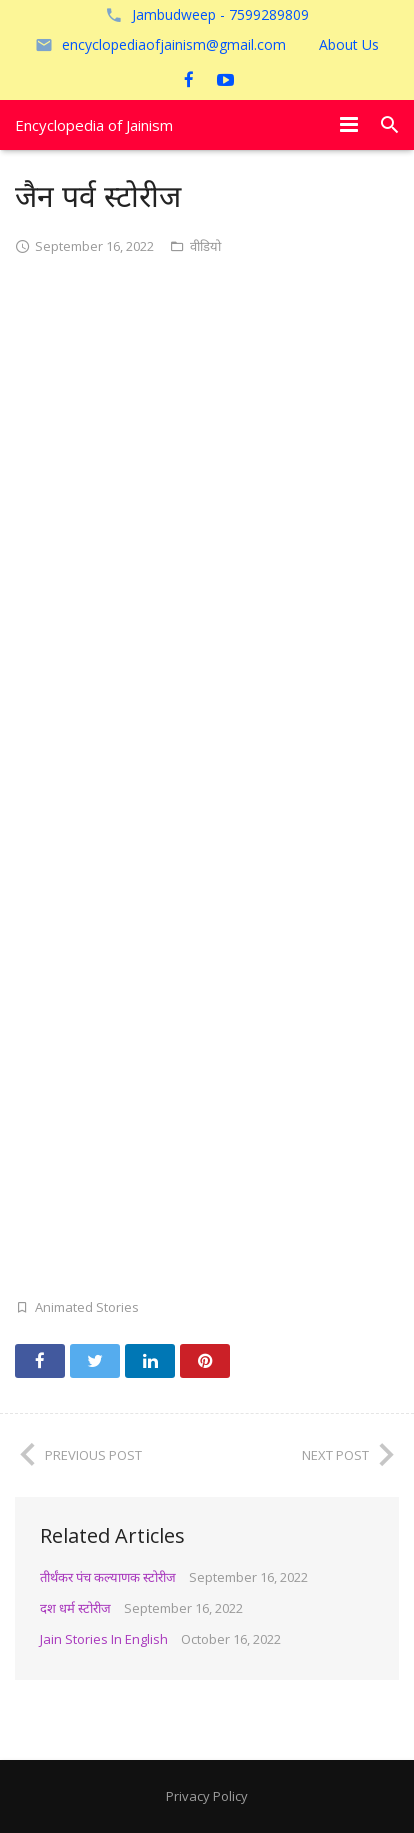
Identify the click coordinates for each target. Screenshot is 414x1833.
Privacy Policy (207, 1796)
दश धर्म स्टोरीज (75, 1608)
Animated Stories (87, 1307)
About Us (349, 44)
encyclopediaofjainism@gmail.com (174, 44)
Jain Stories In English (104, 1639)
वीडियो (205, 246)
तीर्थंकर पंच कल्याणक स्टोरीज (108, 1577)
